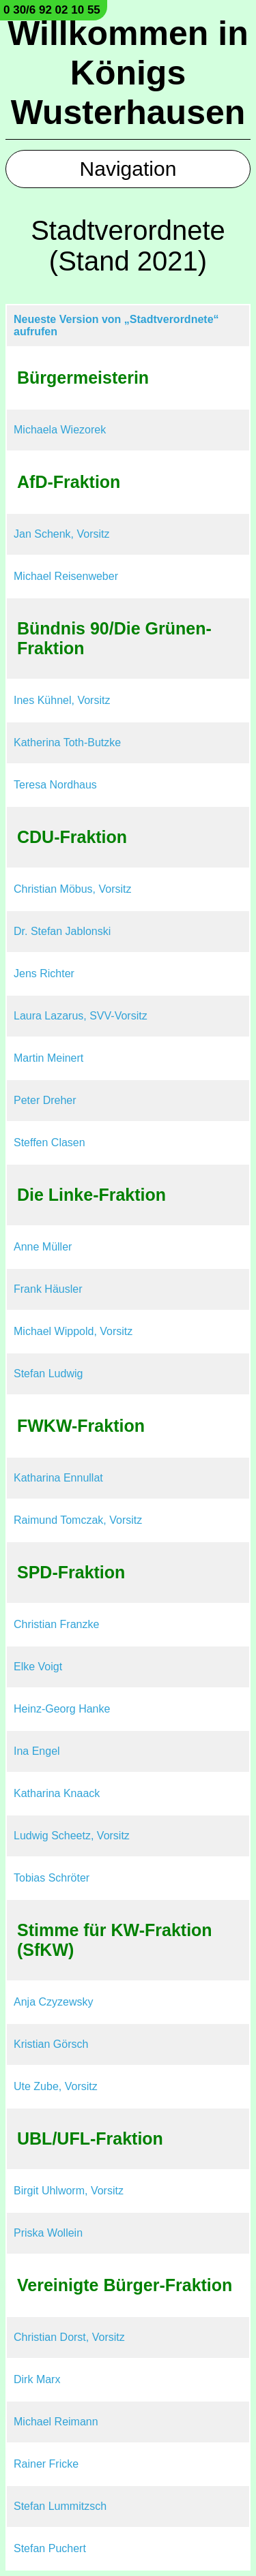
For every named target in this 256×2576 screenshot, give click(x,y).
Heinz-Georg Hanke (62, 1709)
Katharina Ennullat (58, 1478)
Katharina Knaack (57, 1793)
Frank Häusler (48, 1289)
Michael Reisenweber (66, 576)
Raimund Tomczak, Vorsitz (78, 1520)
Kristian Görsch (51, 2044)
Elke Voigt (38, 1666)
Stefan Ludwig (48, 1373)
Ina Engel (37, 1751)
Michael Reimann (56, 2421)
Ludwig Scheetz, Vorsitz (72, 1835)
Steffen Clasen (49, 1142)
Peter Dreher (45, 1100)
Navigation (128, 168)
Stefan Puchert (50, 2548)
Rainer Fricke (46, 2464)
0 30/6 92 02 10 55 (51, 9)
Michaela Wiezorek (60, 429)
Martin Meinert (48, 1058)
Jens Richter (44, 973)
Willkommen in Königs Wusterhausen (128, 73)
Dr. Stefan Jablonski (62, 931)
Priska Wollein (48, 2233)
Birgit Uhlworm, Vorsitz (69, 2190)
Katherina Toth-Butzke (67, 742)
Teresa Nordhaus (55, 785)
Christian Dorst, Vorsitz (69, 2337)
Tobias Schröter (51, 1878)
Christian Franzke (56, 1624)
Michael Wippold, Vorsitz (73, 1331)
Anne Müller (43, 1247)
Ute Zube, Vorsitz (56, 2086)
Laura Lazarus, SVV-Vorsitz (80, 1016)
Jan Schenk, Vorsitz (62, 534)
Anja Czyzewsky (53, 2002)
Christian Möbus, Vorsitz (73, 889)
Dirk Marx (37, 2379)
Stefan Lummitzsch (60, 2506)
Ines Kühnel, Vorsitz (62, 700)
